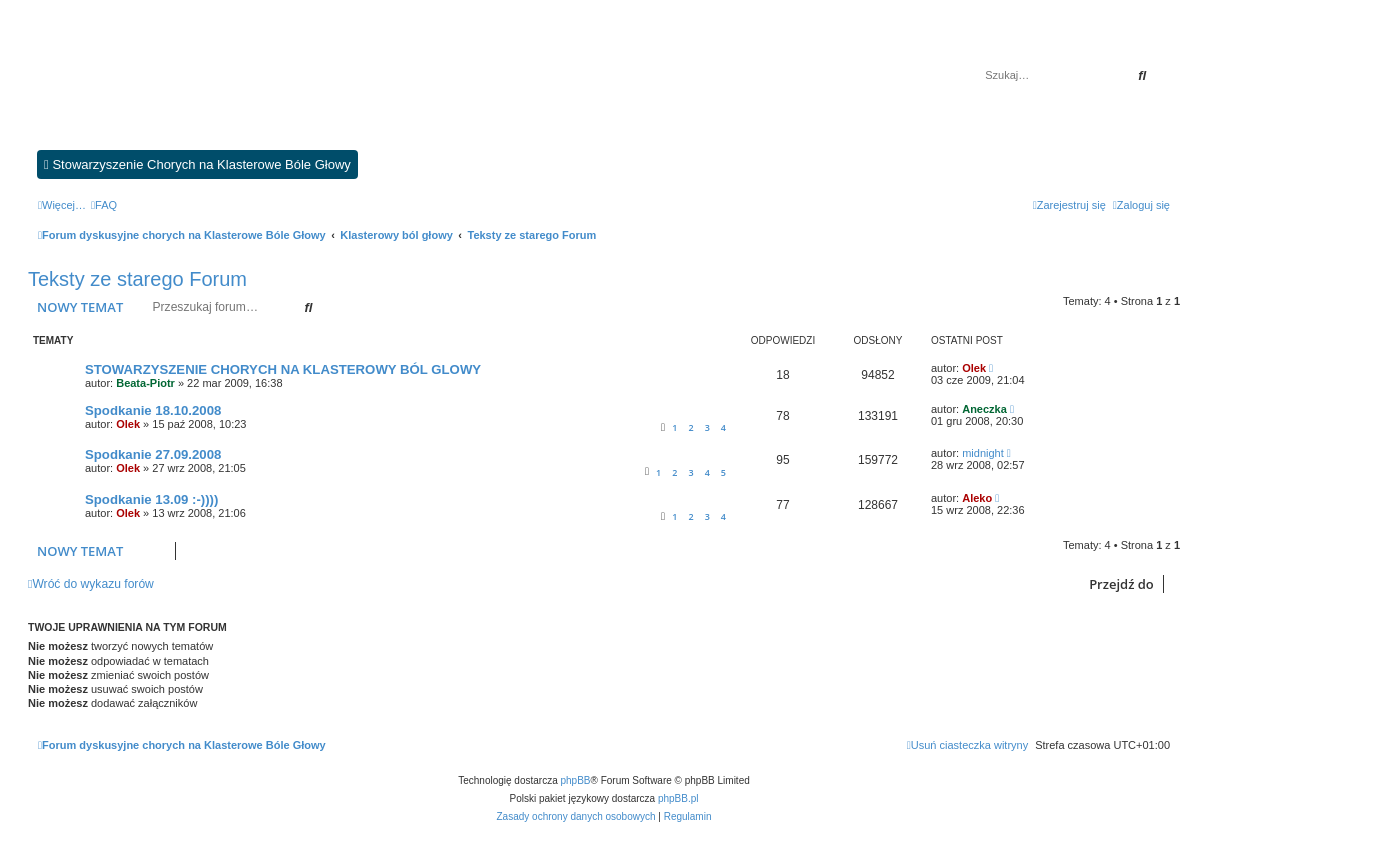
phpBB (576, 780)
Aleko (977, 498)
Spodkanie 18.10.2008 (153, 410)
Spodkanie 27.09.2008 (153, 454)
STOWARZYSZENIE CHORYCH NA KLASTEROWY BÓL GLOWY (283, 369)
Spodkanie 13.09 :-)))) (151, 499)
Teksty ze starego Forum (137, 279)
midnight (983, 453)
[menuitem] (104, 205)
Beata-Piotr (145, 383)
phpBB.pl (678, 798)
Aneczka (984, 409)
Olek (974, 368)
